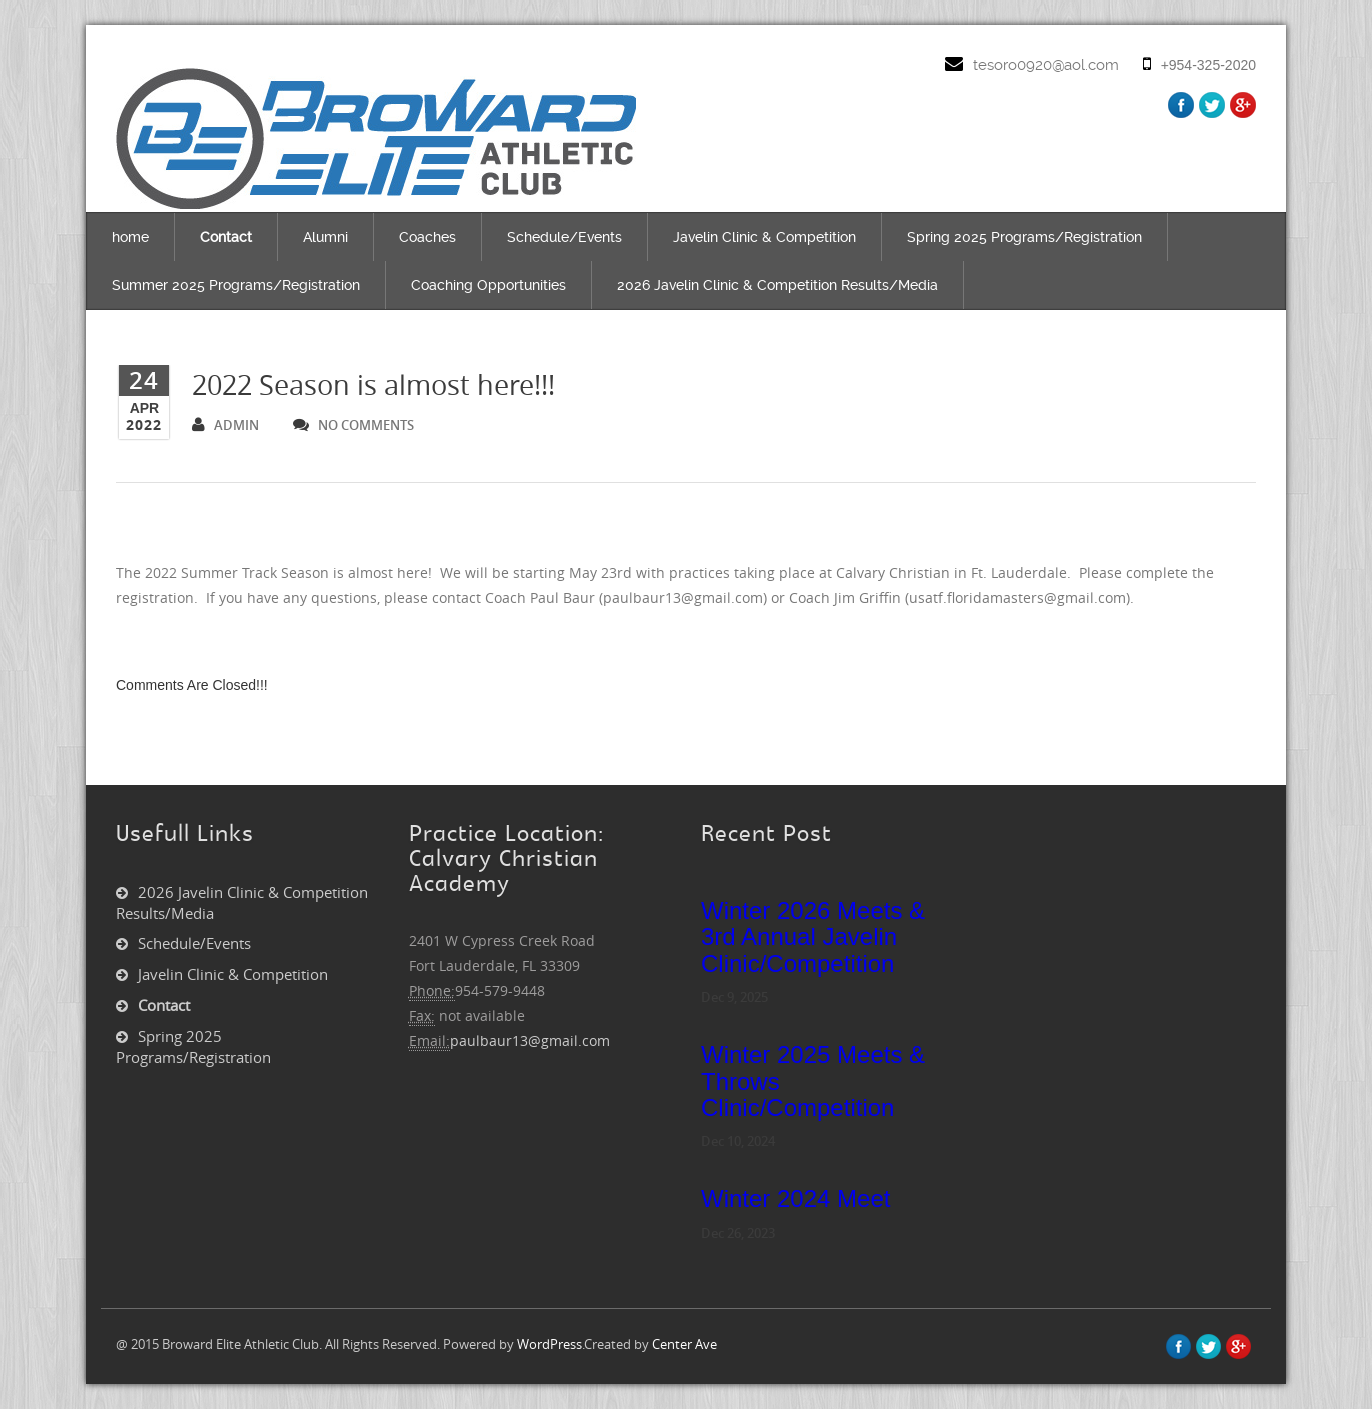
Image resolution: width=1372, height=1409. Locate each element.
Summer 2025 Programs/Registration (236, 285)
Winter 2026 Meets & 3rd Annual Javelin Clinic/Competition (813, 937)
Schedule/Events (564, 237)
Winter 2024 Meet (795, 1198)
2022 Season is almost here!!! (373, 385)
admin (225, 425)
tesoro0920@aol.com (1046, 65)
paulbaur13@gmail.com (530, 1040)
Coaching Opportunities (488, 285)
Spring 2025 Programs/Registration (1024, 237)
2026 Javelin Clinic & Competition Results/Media (777, 285)
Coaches (427, 237)
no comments (353, 425)
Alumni (325, 237)
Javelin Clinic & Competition (764, 237)
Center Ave (684, 1344)
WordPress (549, 1344)
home (130, 237)
